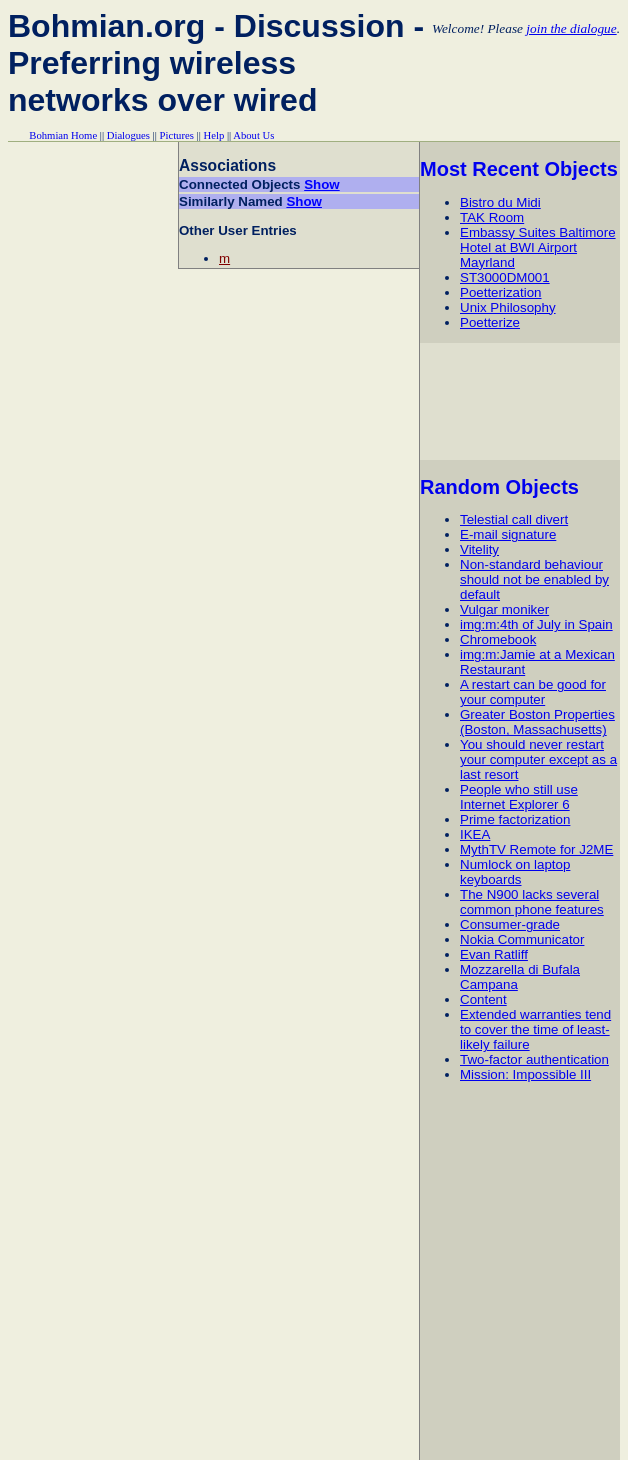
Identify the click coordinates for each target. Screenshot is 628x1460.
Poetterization (501, 292)
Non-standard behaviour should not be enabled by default (534, 579)
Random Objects (499, 487)
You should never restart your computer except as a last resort (538, 759)
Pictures (177, 135)
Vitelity (479, 549)
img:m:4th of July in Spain (536, 624)
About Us (253, 135)
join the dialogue (571, 28)
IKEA (475, 834)
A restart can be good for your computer (533, 692)
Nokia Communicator (522, 939)
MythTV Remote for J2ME (536, 849)
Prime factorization (515, 819)
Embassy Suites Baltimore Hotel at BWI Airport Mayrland (538, 247)
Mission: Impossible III (525, 1074)
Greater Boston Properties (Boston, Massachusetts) (537, 722)
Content (483, 999)
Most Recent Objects (519, 169)
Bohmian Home (63, 135)
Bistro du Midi (500, 202)
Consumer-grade (510, 924)
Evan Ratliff (494, 954)
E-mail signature (508, 534)
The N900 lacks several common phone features (532, 902)
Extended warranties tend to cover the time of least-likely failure (535, 1029)
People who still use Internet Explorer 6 (519, 797)
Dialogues (128, 135)
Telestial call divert (514, 519)
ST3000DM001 (505, 277)
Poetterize (490, 322)
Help (214, 135)
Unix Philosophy (508, 307)
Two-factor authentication (534, 1059)
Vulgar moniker (504, 609)
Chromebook (498, 639)
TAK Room (492, 217)
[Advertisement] (523, 401)
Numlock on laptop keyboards (515, 872)
